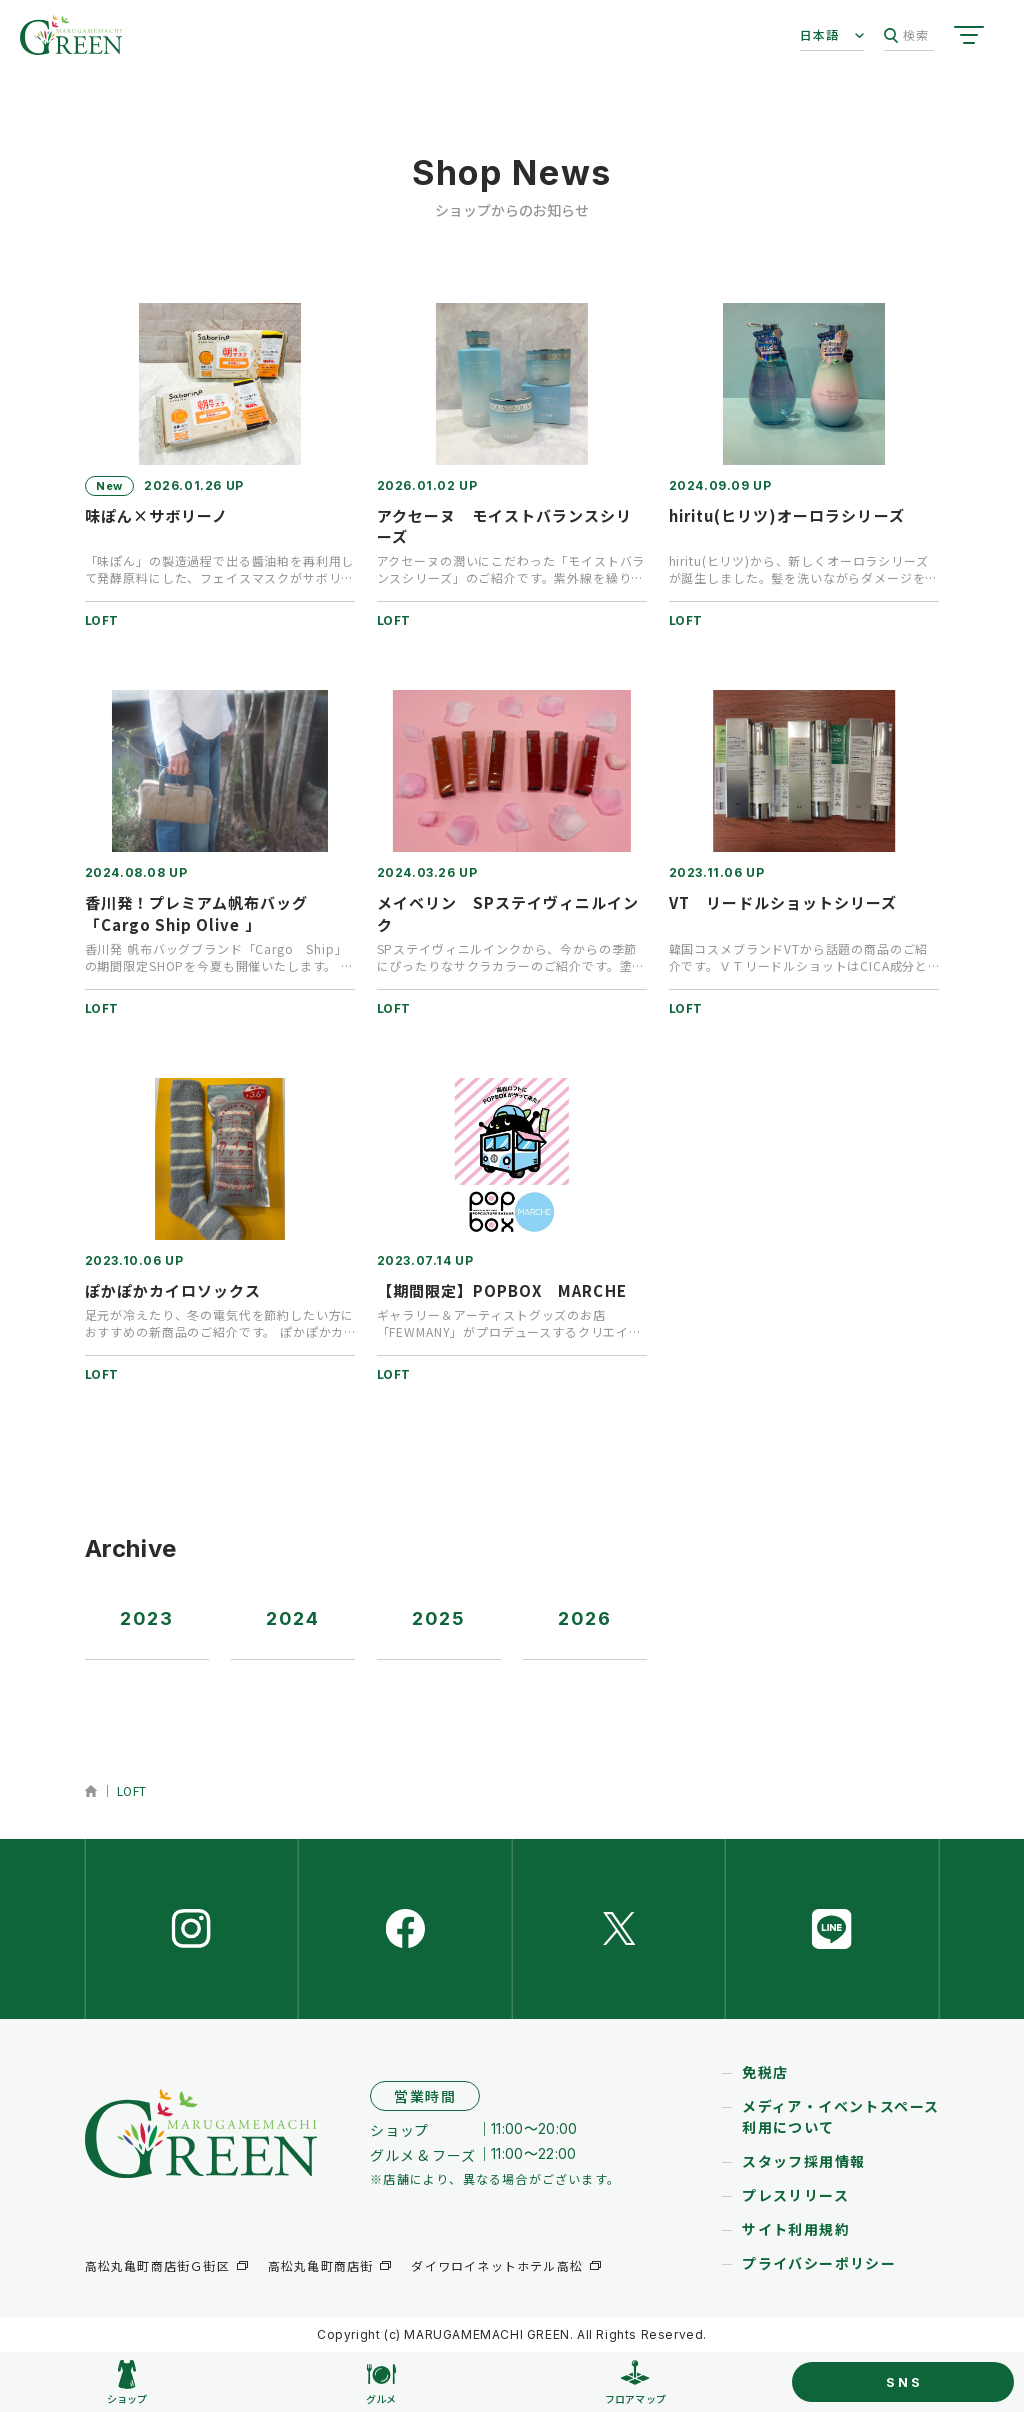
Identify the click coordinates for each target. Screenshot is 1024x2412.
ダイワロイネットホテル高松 (497, 2265)
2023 (147, 1618)
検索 (906, 35)
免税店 (765, 2072)
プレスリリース (795, 2195)
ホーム (91, 1791)
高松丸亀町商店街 (321, 2265)
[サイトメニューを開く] (969, 35)
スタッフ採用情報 (803, 2161)
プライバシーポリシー (819, 2263)
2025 (439, 1618)
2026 (585, 1618)
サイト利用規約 (796, 2229)
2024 (293, 1618)
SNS (904, 2382)
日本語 (820, 34)
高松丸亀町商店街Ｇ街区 (157, 2265)
